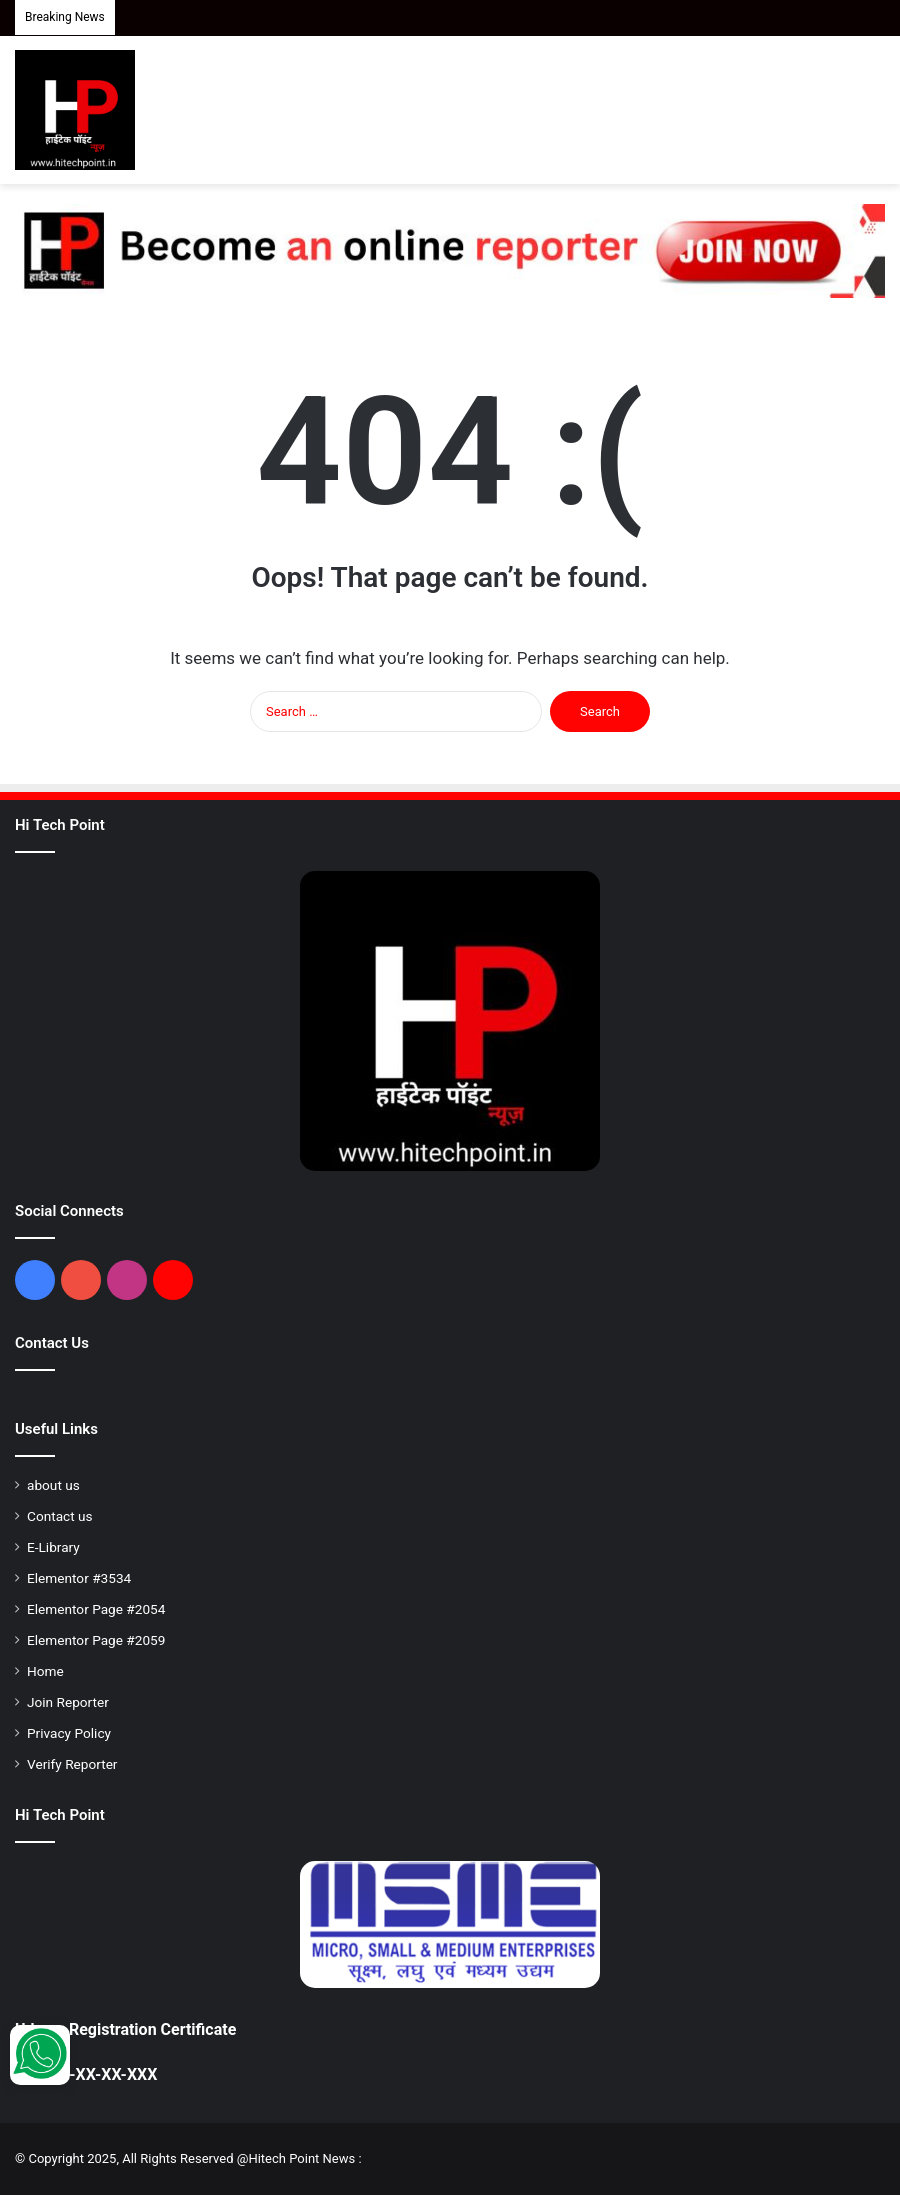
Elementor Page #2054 (96, 1609)
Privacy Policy (69, 1733)
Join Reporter (68, 1702)
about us (53, 1485)
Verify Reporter (72, 1764)
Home (45, 1671)
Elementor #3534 (79, 1578)
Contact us (60, 1516)
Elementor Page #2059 (96, 1640)
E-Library (53, 1547)
